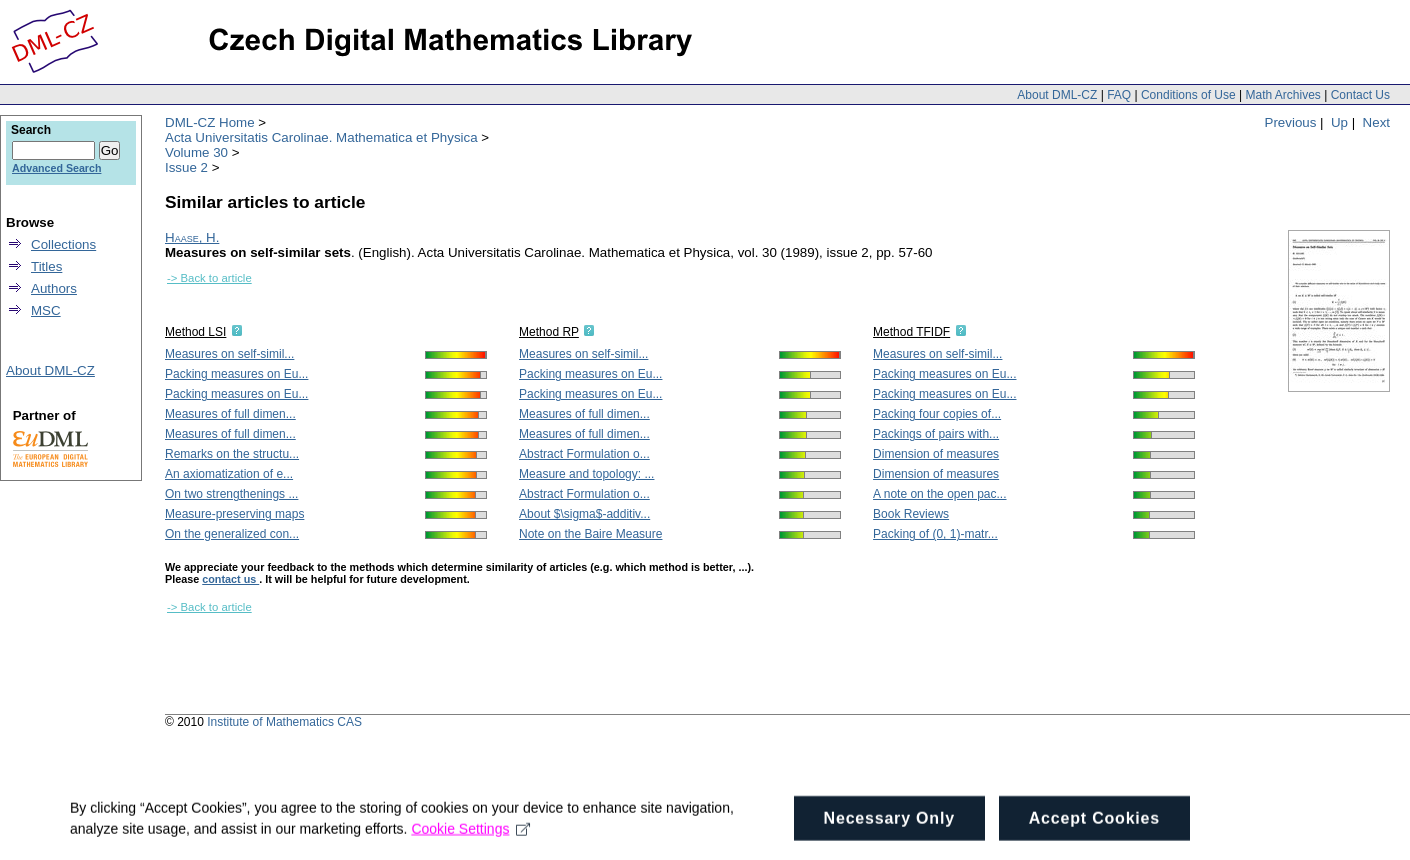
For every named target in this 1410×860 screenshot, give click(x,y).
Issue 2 (186, 167)
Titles (46, 266)
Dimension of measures (936, 454)
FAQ (1119, 95)
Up (1339, 122)
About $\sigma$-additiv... (584, 514)
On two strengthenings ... (231, 494)
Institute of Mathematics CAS (284, 722)
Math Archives (1282, 95)
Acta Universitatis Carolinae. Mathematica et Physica (321, 137)
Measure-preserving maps (234, 514)
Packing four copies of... (937, 414)
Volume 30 (196, 152)
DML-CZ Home (210, 122)
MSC (46, 310)
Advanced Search (56, 168)
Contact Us (1360, 95)
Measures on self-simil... (229, 354)
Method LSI (195, 332)
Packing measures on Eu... (236, 374)
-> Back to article (209, 278)
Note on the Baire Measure (590, 534)
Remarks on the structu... (232, 454)
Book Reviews (911, 514)
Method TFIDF (911, 332)
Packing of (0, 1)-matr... (935, 534)
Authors (54, 288)
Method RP (549, 332)
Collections (63, 244)
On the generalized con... (232, 534)
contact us (230, 579)
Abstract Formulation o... (584, 454)
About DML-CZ (1057, 95)
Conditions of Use (1188, 95)
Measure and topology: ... (586, 474)
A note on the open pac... (939, 494)
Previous (1291, 122)
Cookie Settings (470, 848)
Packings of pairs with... (936, 434)
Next (1376, 122)
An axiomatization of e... (229, 474)
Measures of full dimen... (230, 414)
